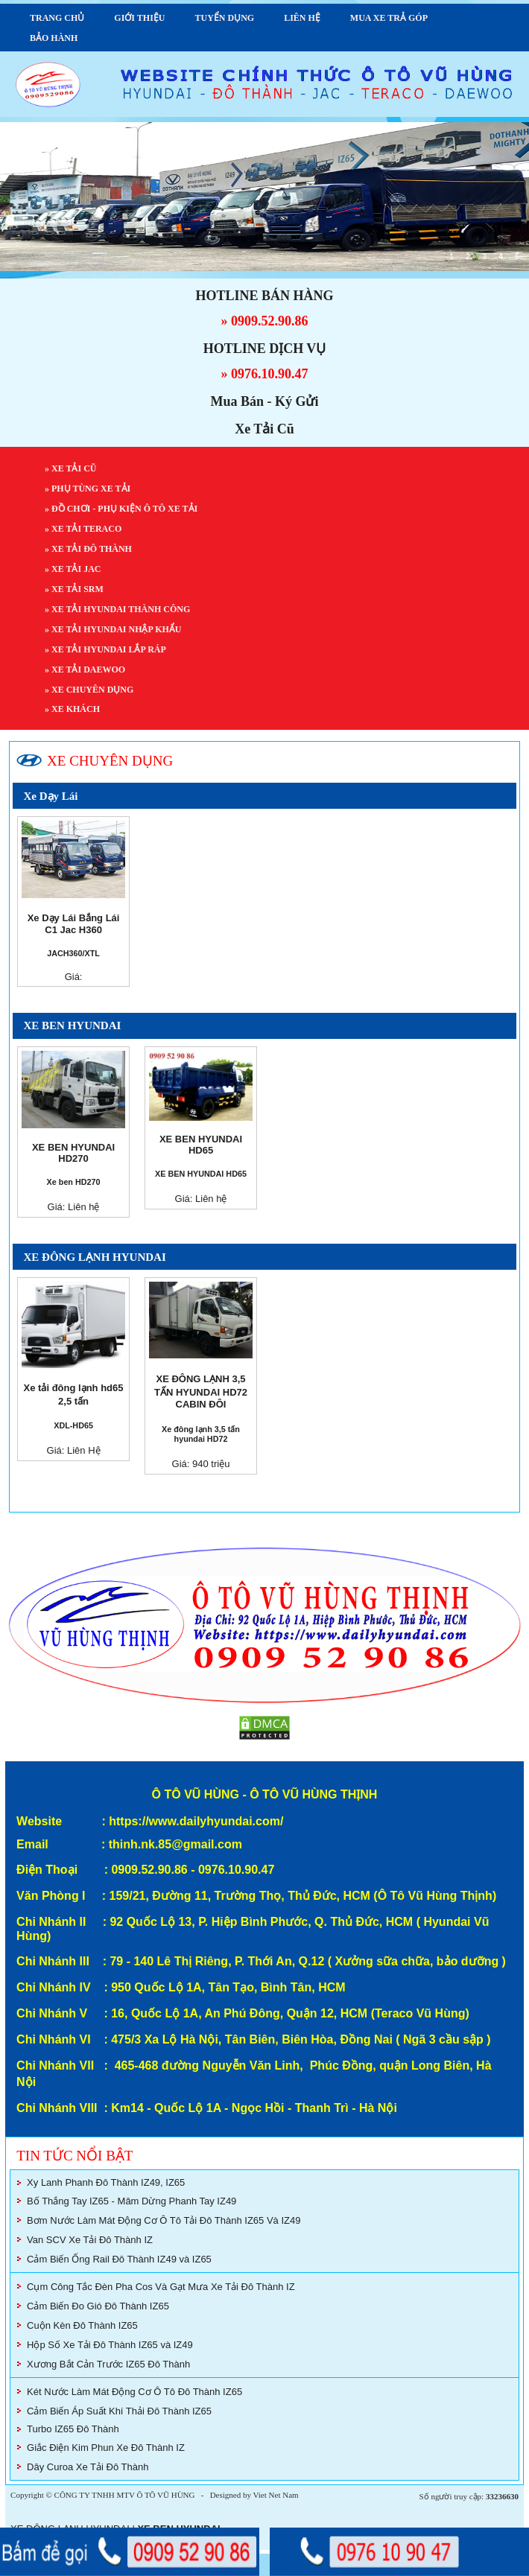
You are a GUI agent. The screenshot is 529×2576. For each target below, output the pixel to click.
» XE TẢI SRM (75, 589)
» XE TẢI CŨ (71, 468)
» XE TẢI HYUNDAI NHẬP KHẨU (114, 629)
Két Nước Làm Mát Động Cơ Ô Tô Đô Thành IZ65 (134, 2391)
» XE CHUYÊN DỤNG (90, 689)
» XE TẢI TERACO (84, 529)
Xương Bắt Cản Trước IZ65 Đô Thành (108, 2364)
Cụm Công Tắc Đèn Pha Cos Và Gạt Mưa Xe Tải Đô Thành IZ (161, 2286)
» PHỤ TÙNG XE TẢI (89, 488)
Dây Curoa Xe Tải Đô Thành (87, 2466)
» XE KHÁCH (73, 709)
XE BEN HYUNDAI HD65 (200, 1144)
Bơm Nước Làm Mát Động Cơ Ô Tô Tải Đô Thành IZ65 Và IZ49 (163, 2220)
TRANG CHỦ (57, 18)
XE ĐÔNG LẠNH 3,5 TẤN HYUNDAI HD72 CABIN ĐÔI (200, 1391)
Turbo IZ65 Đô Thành (73, 2429)
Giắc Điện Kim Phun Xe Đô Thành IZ (106, 2447)
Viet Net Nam (276, 2494)
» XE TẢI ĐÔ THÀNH (89, 549)
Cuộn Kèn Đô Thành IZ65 (82, 2325)
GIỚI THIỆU (139, 18)
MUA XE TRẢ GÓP (389, 18)
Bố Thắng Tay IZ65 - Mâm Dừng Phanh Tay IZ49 (131, 2201)
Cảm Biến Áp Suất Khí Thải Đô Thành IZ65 (119, 2411)
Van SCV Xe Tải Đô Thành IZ (90, 2239)
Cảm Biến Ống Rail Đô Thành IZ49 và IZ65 (119, 2259)
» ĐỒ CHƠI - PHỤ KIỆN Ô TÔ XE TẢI (122, 508)
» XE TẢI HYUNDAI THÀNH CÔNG (118, 609)
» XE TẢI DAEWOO (86, 669)
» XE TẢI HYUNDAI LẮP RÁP (106, 649)
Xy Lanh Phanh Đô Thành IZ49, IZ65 (106, 2182)
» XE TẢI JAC (74, 569)
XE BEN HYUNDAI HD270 (73, 1153)
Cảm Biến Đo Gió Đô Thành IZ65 (98, 2306)
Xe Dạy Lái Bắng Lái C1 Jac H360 (74, 923)
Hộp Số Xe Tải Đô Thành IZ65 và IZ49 (110, 2344)
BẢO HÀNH (53, 38)
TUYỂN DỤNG (224, 18)
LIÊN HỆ (302, 18)
